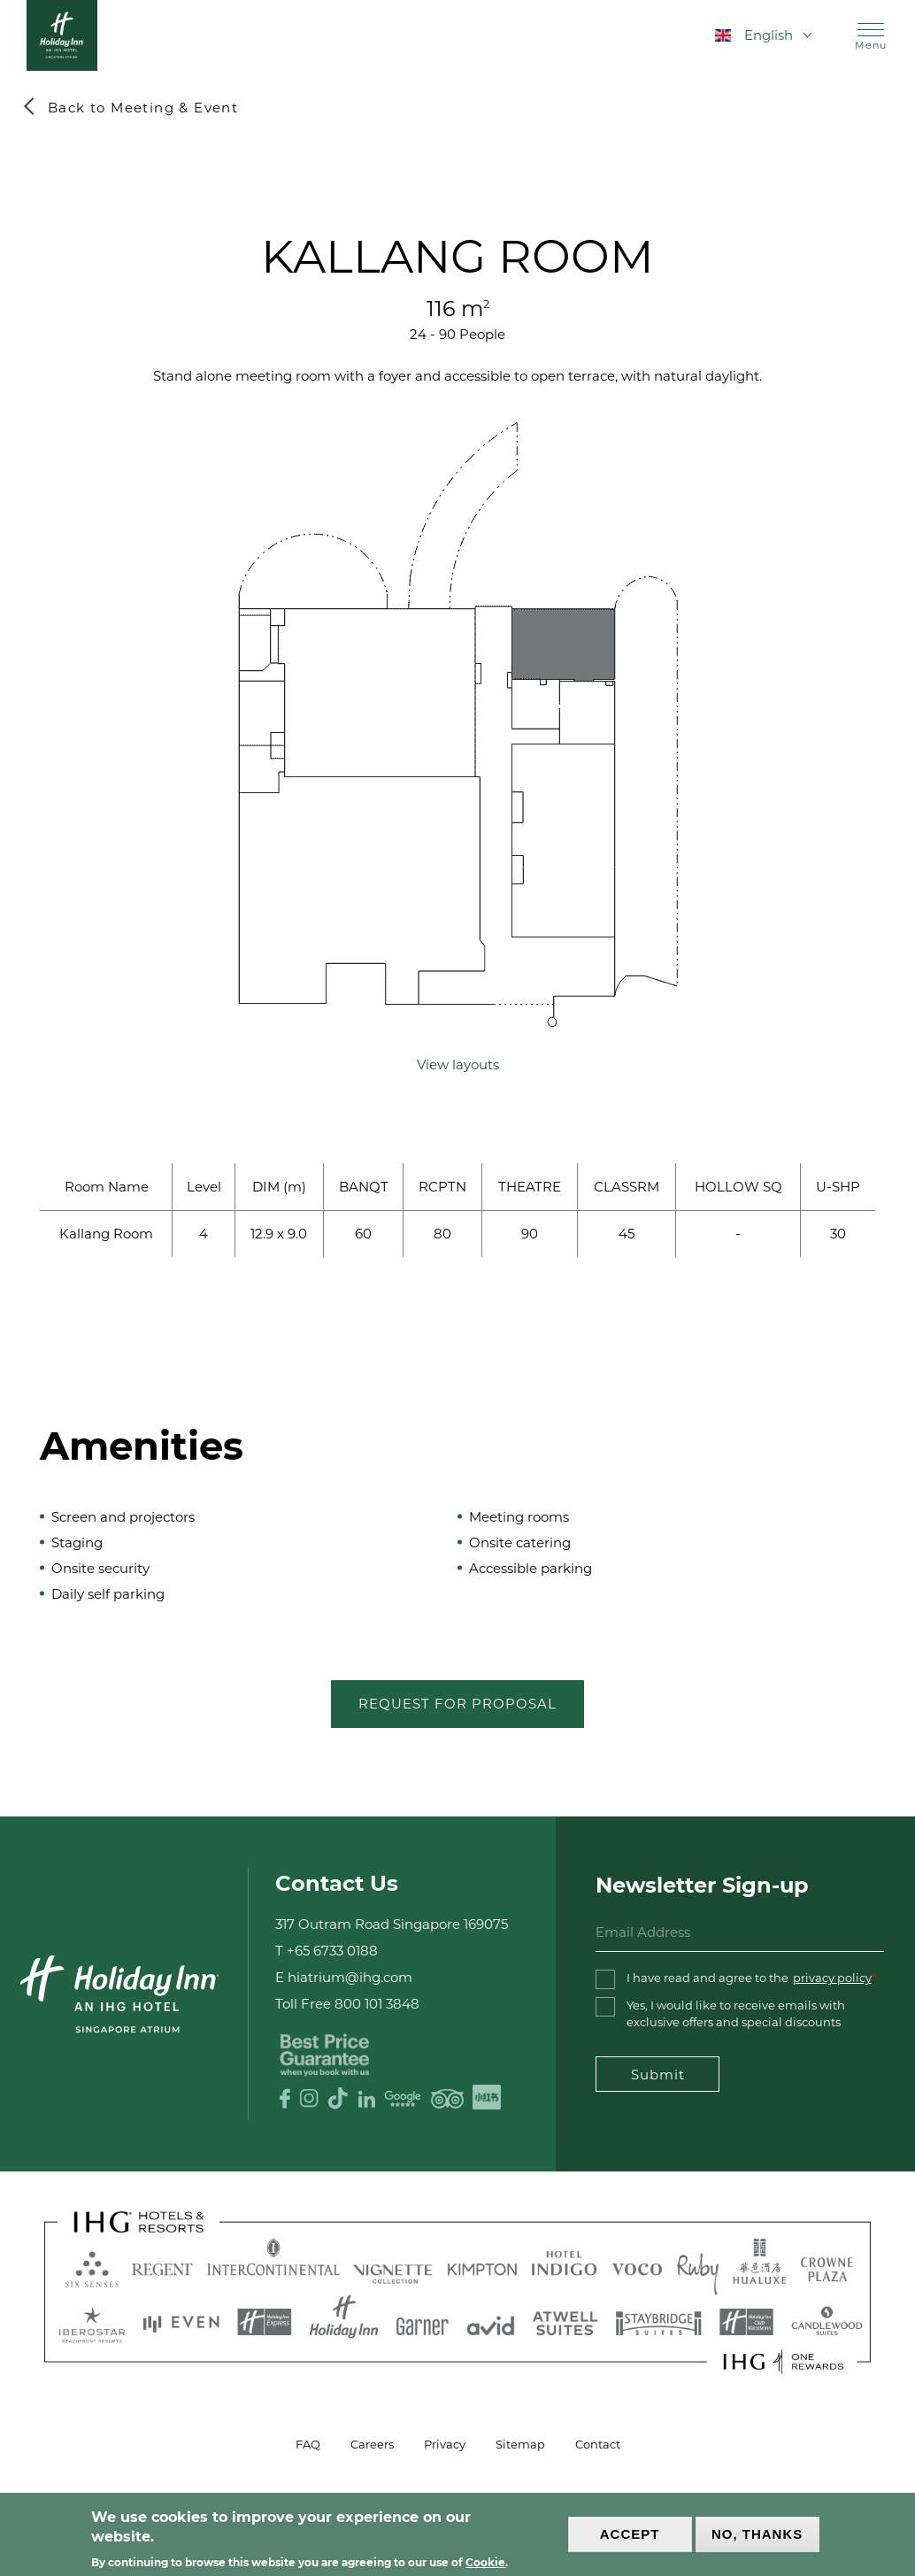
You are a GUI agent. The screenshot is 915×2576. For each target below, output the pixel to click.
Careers (372, 2444)
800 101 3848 (376, 2004)
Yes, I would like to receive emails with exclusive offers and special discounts (736, 2013)
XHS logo (487, 2098)
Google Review (402, 2098)
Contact (597, 2444)
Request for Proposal (457, 1703)
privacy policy (832, 1978)
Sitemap (520, 2444)
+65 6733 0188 (332, 1951)
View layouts (458, 1064)
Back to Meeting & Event (143, 107)
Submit (657, 2074)
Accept (630, 2533)
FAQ (308, 2444)
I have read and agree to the (749, 1978)
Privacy (444, 2444)
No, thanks (757, 2533)
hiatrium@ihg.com (350, 1978)
